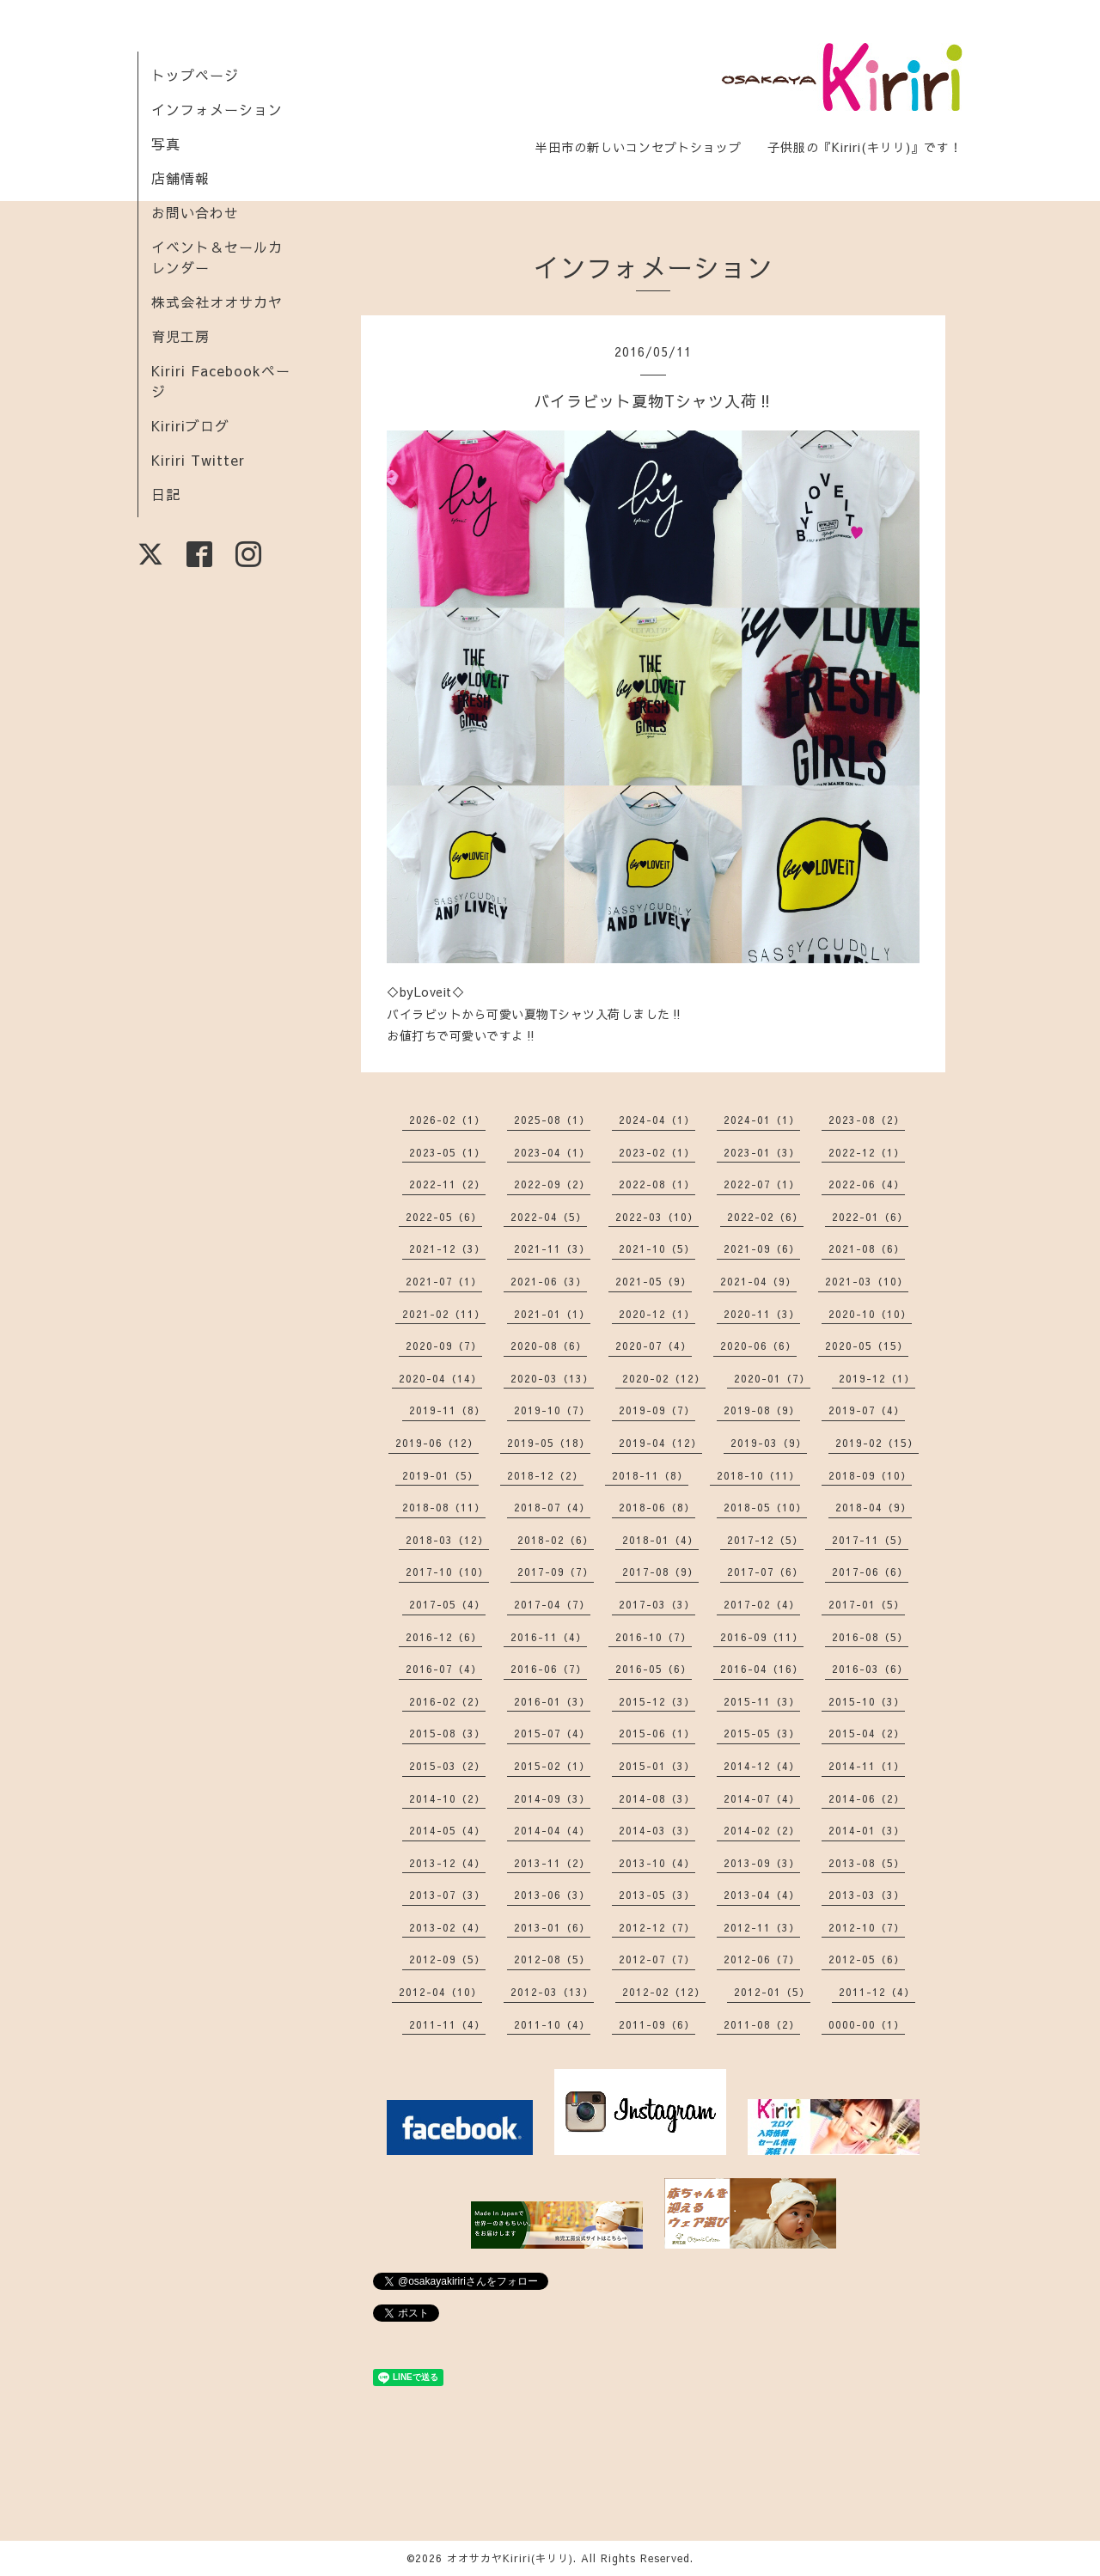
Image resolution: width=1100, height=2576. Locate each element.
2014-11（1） (866, 1766)
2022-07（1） (762, 1184)
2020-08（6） (548, 1345)
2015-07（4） (552, 1733)
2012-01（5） (772, 1992)
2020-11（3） (762, 1314)
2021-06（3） (548, 1281)
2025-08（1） (552, 1119)
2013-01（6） (552, 1927)
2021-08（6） (866, 1248)
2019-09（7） (657, 1410)
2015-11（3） (762, 1701)
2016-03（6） (870, 1669)
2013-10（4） (657, 1863)
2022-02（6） (765, 1217)
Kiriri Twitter (198, 459)
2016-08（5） (870, 1637)
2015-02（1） (552, 1766)
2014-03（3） (657, 1830)
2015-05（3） (762, 1733)
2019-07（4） (866, 1410)
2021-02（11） (444, 1314)
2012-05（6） (866, 1959)
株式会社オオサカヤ (217, 301)
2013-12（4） (447, 1863)
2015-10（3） (866, 1701)
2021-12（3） (447, 1248)
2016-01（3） (552, 1701)
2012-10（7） (866, 1927)
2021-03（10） (866, 1281)
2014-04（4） (552, 1830)
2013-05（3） (657, 1894)
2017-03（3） (657, 1604)
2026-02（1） (447, 1119)
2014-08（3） (657, 1798)
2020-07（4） (653, 1345)
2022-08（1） (657, 1184)
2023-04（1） (552, 1152)
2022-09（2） (552, 1184)
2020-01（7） (772, 1378)
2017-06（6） (870, 1571)
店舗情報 (180, 177)
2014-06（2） (866, 1798)
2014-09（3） (552, 1798)
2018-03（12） (447, 1540)
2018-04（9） (873, 1507)
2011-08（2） (762, 2024)
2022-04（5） (548, 1217)
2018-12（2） (545, 1475)
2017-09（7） (555, 1571)
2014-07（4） (762, 1798)
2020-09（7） (444, 1345)
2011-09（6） (657, 2024)
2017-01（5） (866, 1604)
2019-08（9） (762, 1410)
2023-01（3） (762, 1152)
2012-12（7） (657, 1927)
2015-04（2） (866, 1733)
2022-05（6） (444, 1217)
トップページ (195, 74)
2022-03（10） (657, 1217)
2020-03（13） (552, 1378)
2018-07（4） (552, 1507)
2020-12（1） (657, 1314)
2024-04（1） (657, 1119)
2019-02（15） (877, 1443)
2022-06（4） (866, 1184)
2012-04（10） (440, 1992)
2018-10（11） (758, 1475)
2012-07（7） (657, 1959)
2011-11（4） (447, 2024)
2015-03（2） (447, 1766)
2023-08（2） (866, 1119)
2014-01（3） (866, 1830)
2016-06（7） (548, 1669)
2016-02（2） (447, 1701)
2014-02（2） (762, 1830)
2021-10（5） (657, 1248)
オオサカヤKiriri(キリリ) (510, 2558)
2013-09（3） (762, 1863)
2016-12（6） (444, 1637)
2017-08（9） (660, 1571)
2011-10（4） (552, 2024)
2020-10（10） (870, 1314)
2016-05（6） (653, 1669)
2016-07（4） (444, 1669)
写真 (165, 143)
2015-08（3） (447, 1733)
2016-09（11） (762, 1637)
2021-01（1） (552, 1314)
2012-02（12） (664, 1992)
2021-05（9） (653, 1281)
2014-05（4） (447, 1830)
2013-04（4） (762, 1894)
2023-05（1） (447, 1152)
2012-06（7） (762, 1959)
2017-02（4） (762, 1604)
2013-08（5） (866, 1863)
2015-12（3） (657, 1701)
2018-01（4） (660, 1540)
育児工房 (180, 336)
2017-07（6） (765, 1571)
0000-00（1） (866, 2024)
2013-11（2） (552, 1863)
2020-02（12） (664, 1378)
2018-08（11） (444, 1507)
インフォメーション (217, 109)
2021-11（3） (552, 1248)
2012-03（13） (552, 1992)
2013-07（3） (447, 1894)
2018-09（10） (870, 1475)
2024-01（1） (762, 1119)
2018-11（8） (650, 1475)
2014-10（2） (447, 1798)
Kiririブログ (190, 425)
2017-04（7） (552, 1604)
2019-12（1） (877, 1378)
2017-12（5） (765, 1540)
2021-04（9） (758, 1281)
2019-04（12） (660, 1443)
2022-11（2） (447, 1184)
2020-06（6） (758, 1345)
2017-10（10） (447, 1571)
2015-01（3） (657, 1766)
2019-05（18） (548, 1443)
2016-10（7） (653, 1637)
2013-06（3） (552, 1894)
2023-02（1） (657, 1152)
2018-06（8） (657, 1507)
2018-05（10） (765, 1507)
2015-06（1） (657, 1733)
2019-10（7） (552, 1410)
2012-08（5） (552, 1959)
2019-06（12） (437, 1443)
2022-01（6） (870, 1217)
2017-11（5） (870, 1540)
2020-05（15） (866, 1345)
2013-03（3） (866, 1894)
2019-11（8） (447, 1410)
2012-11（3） (762, 1927)
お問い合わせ (195, 212)
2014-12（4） (762, 1766)
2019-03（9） (768, 1443)
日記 (165, 494)
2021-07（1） (444, 1281)
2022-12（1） (866, 1152)
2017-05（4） (447, 1604)
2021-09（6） (762, 1248)
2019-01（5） (440, 1475)
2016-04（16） (762, 1669)
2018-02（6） (555, 1540)
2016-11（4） (548, 1637)
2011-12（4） (877, 1992)
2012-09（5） (447, 1959)
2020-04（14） (440, 1378)
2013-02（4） (447, 1927)
